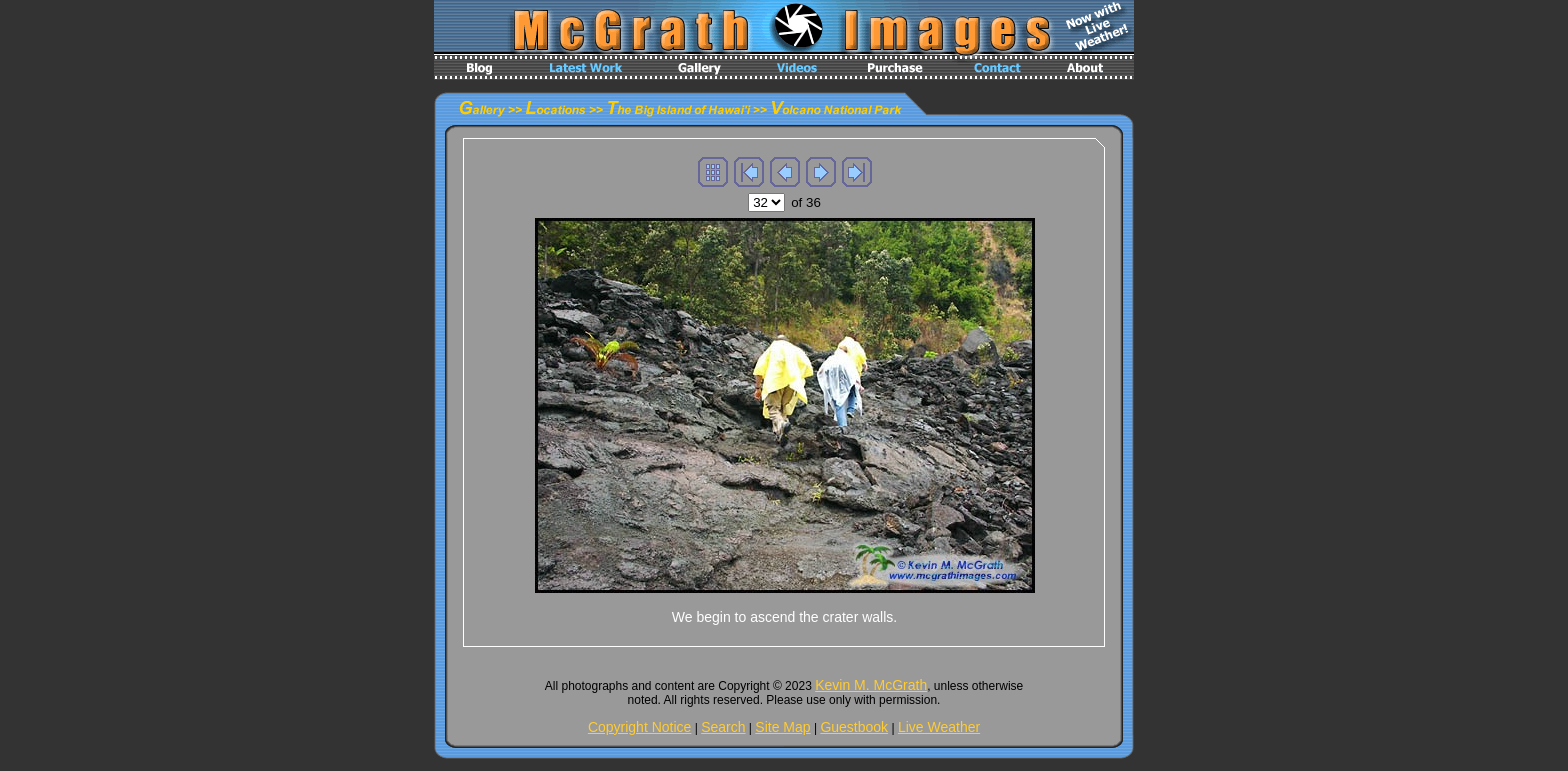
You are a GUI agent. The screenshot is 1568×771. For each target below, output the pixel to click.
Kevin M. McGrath (871, 685)
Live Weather (939, 727)
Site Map (782, 727)
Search (723, 727)
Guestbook (854, 727)
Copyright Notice (640, 727)
